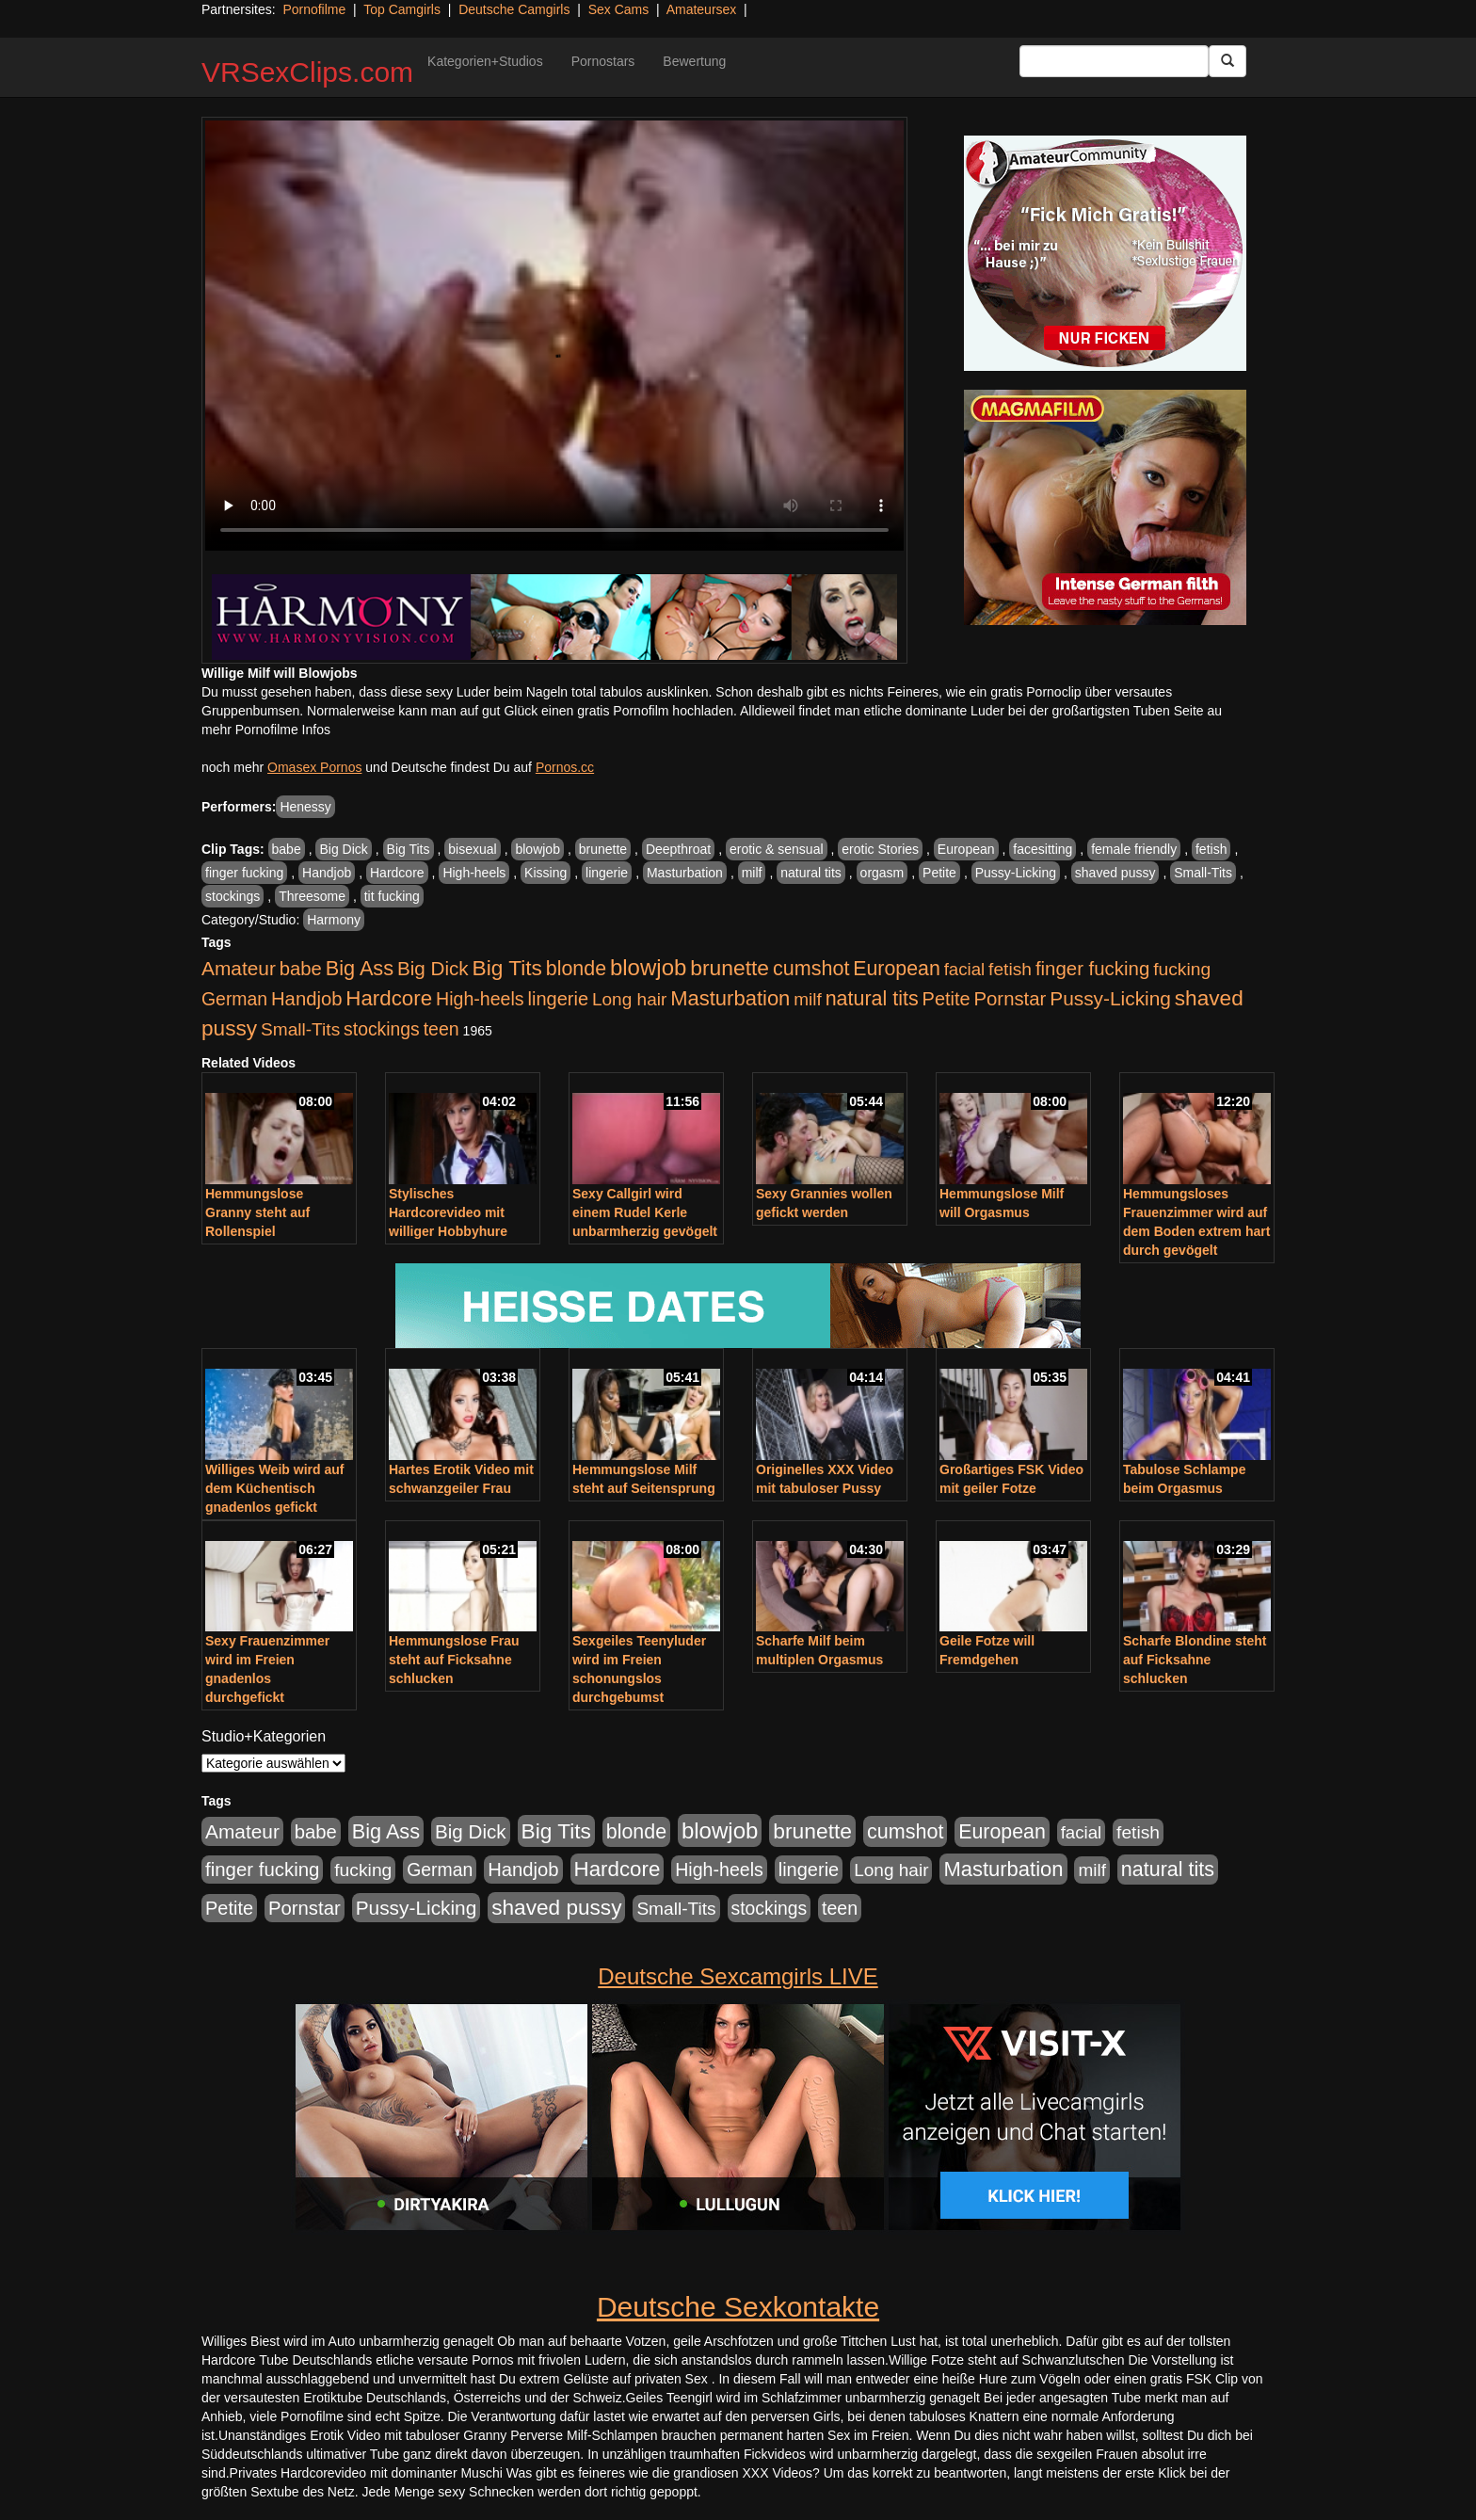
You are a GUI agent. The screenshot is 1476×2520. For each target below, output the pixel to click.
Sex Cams (619, 9)
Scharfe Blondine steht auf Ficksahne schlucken (1194, 1659)
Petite (939, 872)
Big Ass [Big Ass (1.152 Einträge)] (359, 968)
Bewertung (694, 61)
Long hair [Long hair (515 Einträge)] (629, 999)
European (966, 849)
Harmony (334, 919)
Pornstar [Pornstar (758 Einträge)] (1010, 998)
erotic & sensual (777, 849)
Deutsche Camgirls (514, 9)
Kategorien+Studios (485, 61)
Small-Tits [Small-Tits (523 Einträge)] (300, 1029)
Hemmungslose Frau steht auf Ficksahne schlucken (454, 1659)
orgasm (882, 872)
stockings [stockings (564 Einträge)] (382, 1029)
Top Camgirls (402, 9)
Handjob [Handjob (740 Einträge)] (306, 998)
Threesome (312, 896)
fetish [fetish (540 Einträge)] (1010, 969)
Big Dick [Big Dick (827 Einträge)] (433, 968)
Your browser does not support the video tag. (554, 335)
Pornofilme (313, 9)
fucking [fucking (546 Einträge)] (1182, 969)
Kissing (545, 872)
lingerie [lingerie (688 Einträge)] (557, 998)
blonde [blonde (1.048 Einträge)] (576, 968)
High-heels (473, 872)
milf (752, 872)
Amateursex (701, 9)
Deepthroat (678, 849)
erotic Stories (880, 849)
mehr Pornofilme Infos (265, 729)
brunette (603, 849)
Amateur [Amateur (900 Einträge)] (238, 968)
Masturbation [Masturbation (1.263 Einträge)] (730, 998)
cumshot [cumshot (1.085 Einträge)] (811, 968)
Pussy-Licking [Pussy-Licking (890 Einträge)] (1110, 998)
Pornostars (603, 61)
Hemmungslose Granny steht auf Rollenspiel (257, 1212)
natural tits (811, 872)
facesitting (1042, 849)
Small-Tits (1203, 872)
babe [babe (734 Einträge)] (301, 968)
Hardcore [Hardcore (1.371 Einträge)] (388, 998)
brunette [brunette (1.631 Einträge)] (729, 967)
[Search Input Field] (1114, 61)
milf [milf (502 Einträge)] (808, 999)
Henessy (305, 806)
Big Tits (408, 849)
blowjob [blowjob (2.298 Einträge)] (648, 967)
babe (286, 849)
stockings (232, 896)
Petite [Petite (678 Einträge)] (946, 998)
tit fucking (392, 896)
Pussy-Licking (1015, 872)
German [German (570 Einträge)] (234, 998)
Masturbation (685, 872)
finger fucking (244, 872)
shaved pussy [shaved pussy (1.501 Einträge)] (556, 1907)
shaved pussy (1115, 872)
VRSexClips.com (307, 72)
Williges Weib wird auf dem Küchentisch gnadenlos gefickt (274, 1488)
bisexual (472, 849)
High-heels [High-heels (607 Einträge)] (480, 998)
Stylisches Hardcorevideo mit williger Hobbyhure (448, 1212)
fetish (1211, 849)
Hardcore (397, 872)
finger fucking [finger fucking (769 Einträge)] (1092, 968)
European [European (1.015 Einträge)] (896, 968)
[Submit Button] (1227, 61)
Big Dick (343, 849)
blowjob (537, 849)
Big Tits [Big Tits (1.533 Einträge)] (507, 967)
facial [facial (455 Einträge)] (965, 969)
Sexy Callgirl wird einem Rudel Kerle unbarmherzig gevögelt (644, 1212)
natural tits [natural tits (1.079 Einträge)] (872, 998)
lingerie (607, 872)
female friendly (1134, 849)
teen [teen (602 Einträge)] (441, 1029)
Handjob (326, 872)
